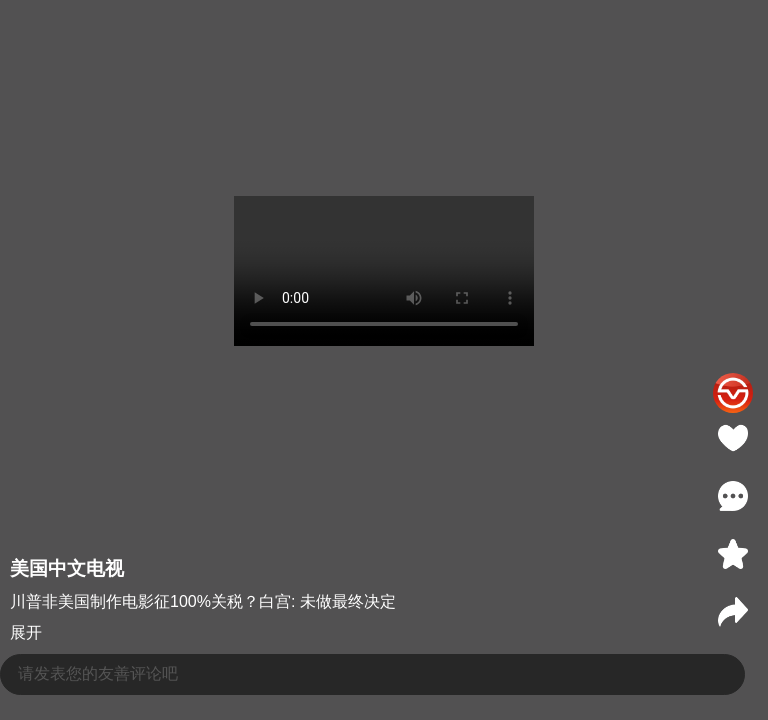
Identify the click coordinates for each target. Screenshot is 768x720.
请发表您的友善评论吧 (98, 673)
